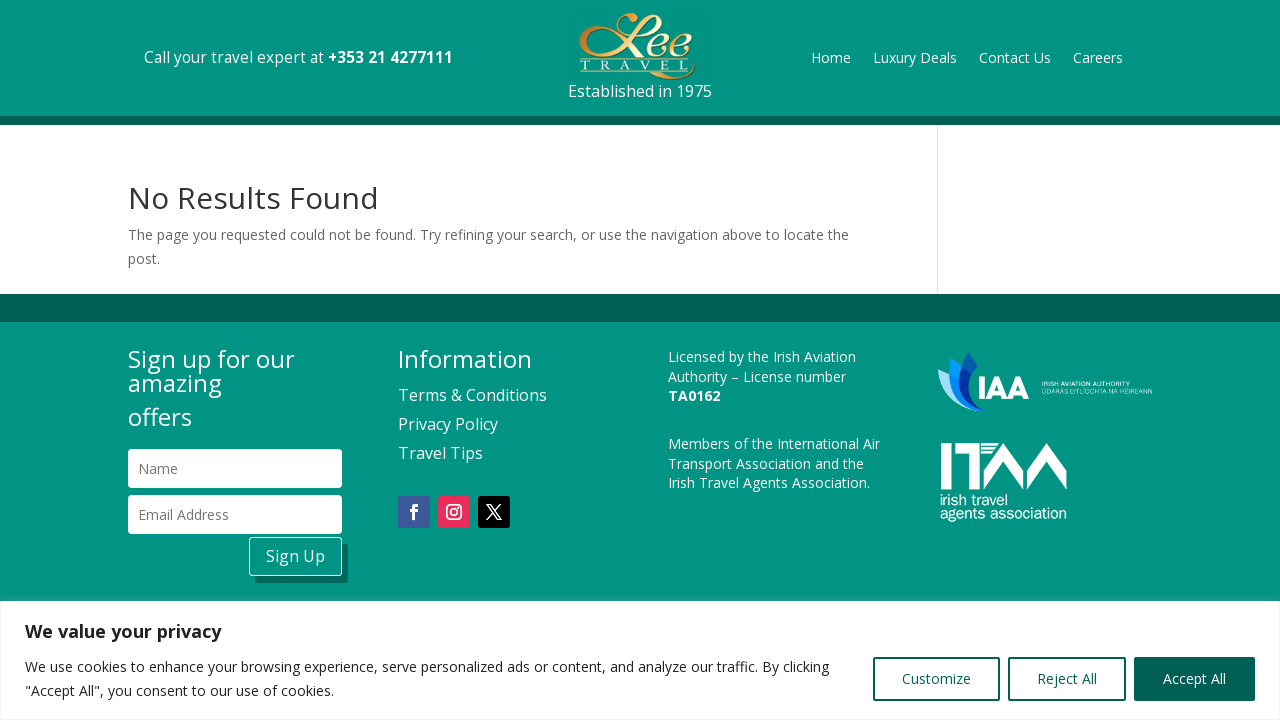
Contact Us (1015, 59)
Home (831, 59)
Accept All (1194, 678)
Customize (936, 678)
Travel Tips (440, 453)
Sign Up (295, 556)
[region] (640, 660)
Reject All (1067, 678)
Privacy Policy (448, 424)
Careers (1098, 59)
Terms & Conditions (472, 395)
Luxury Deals (915, 59)
